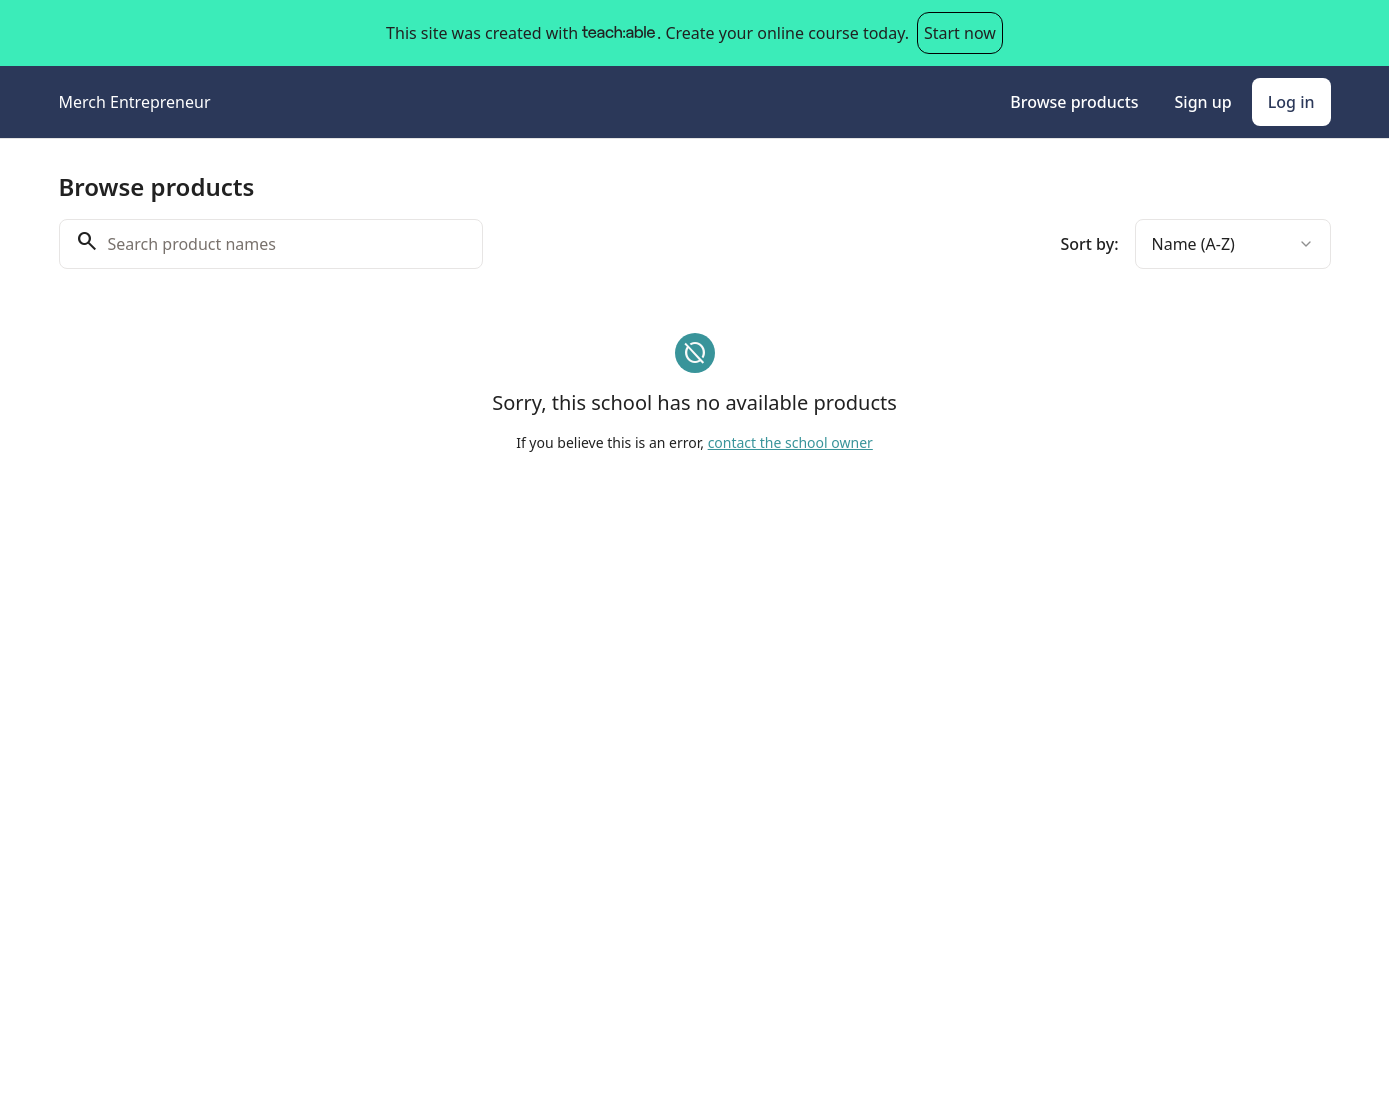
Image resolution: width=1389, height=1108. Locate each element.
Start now (960, 33)
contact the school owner (790, 442)
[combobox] (1233, 244)
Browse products (1074, 102)
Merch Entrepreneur (135, 102)
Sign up (1203, 102)
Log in (1291, 102)
